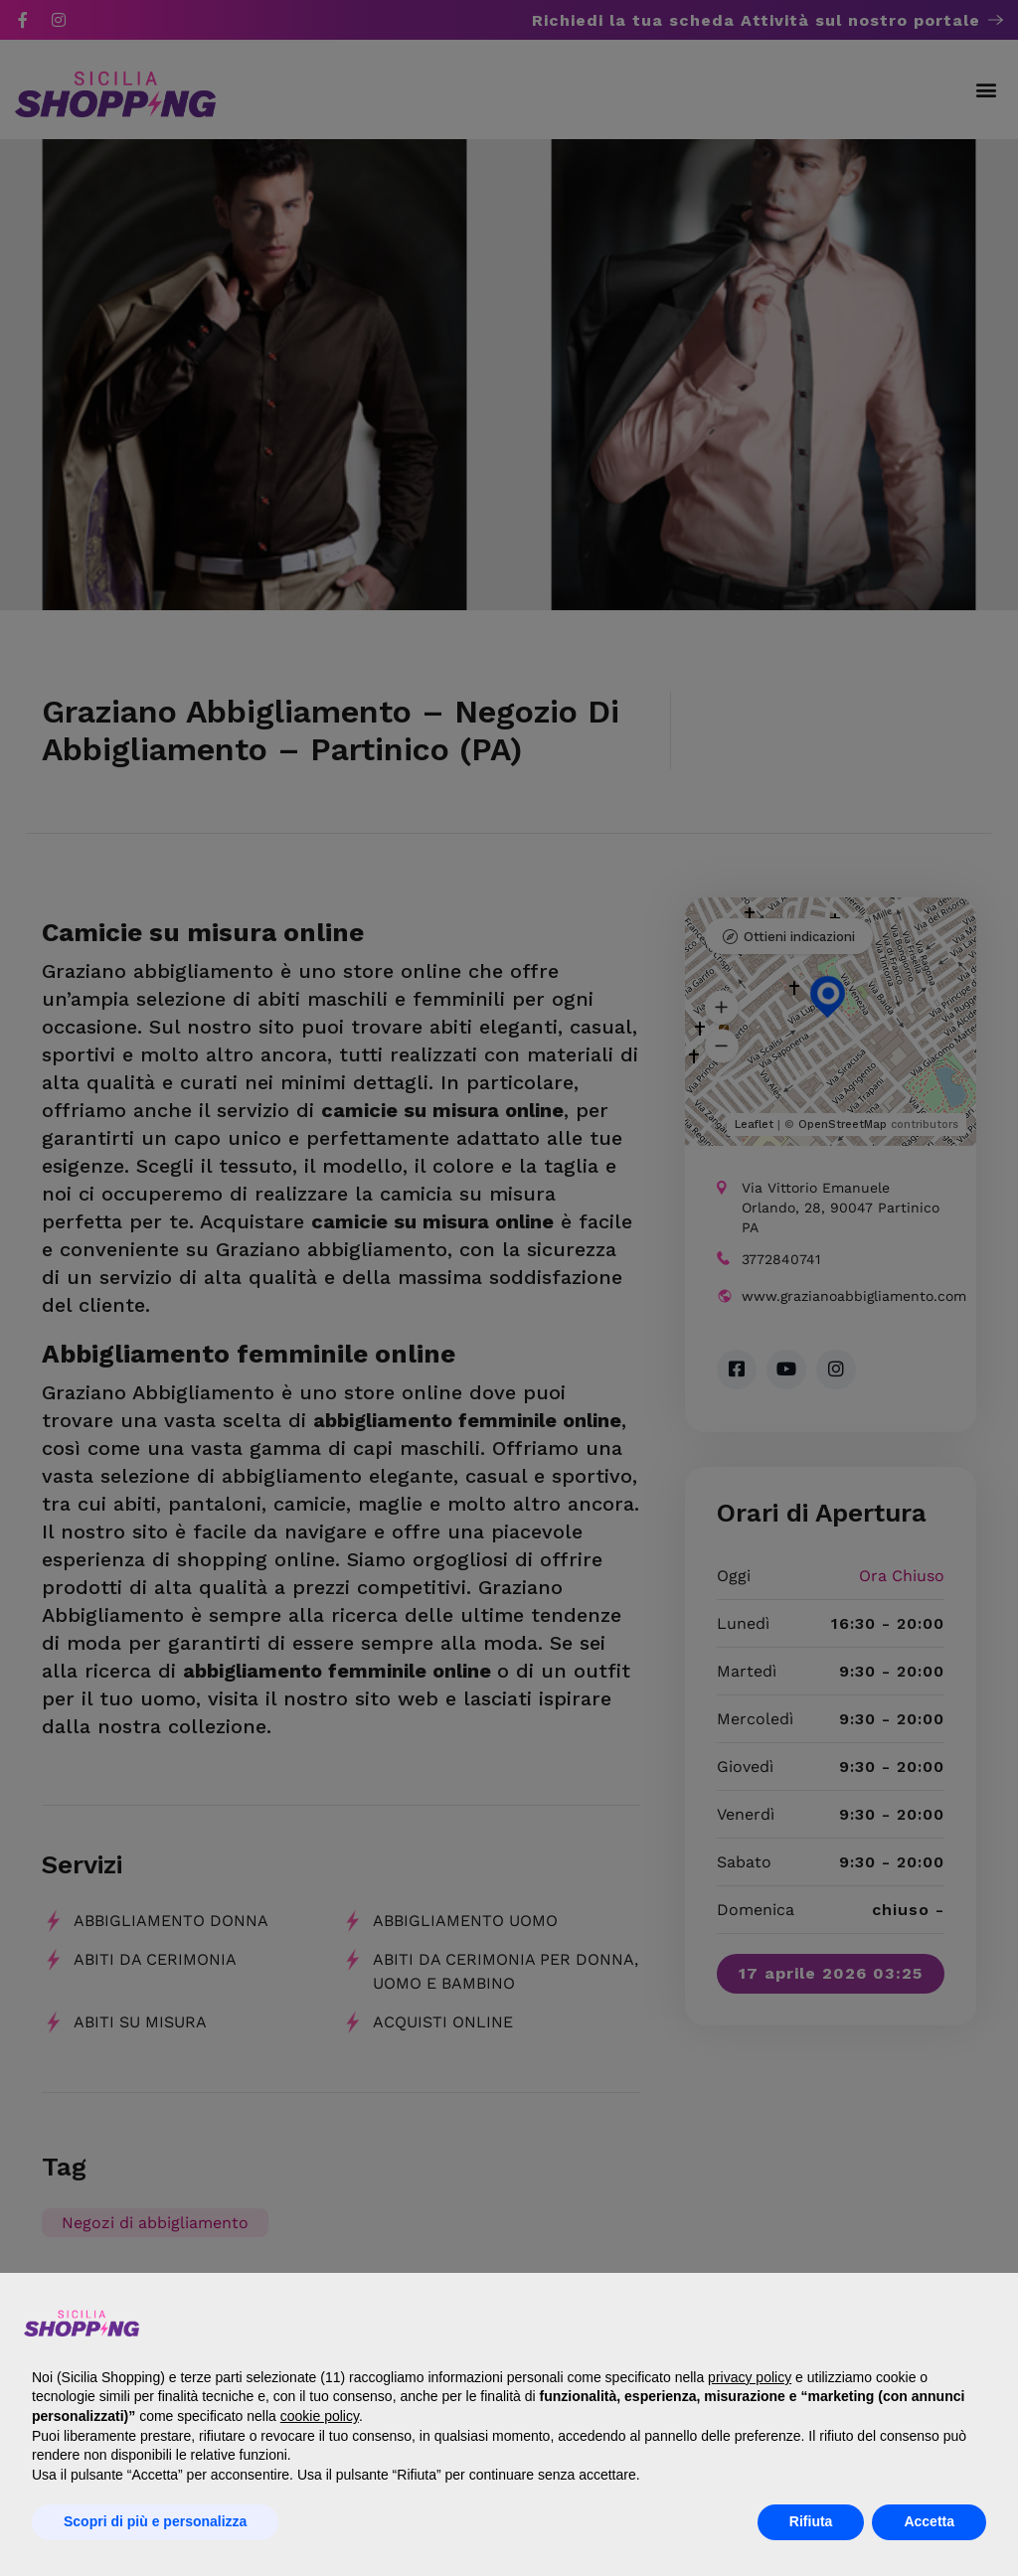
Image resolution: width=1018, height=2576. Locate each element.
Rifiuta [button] (811, 2521)
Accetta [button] (929, 2521)
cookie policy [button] (319, 2416)
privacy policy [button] (749, 2377)
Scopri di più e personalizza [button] (155, 2521)
